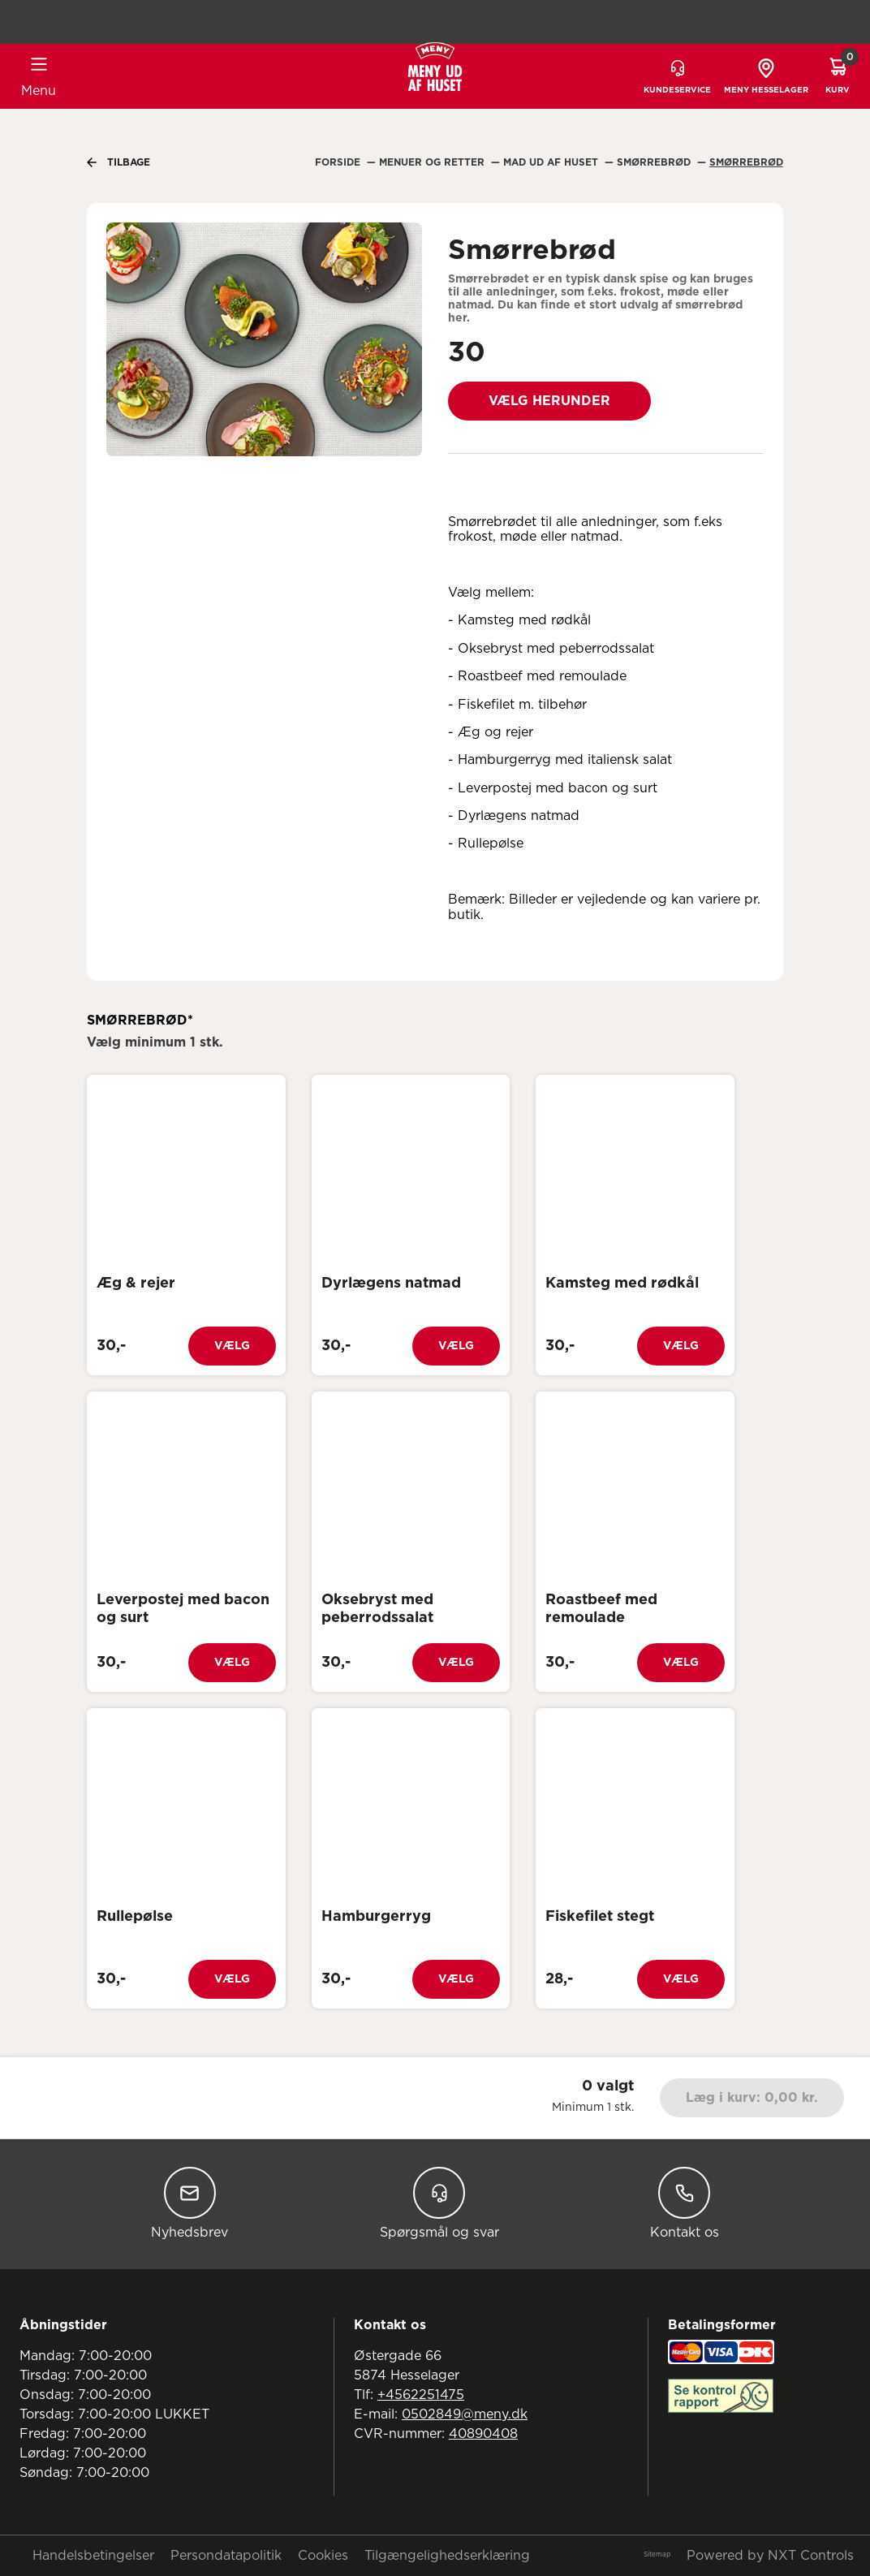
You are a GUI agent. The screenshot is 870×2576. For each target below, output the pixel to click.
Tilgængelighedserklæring (447, 2555)
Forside (339, 162)
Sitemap (657, 2555)
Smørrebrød (746, 162)
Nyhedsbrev (189, 2203)
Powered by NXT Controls (770, 2555)
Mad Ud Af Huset (552, 162)
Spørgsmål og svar (439, 2203)
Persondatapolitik (226, 2555)
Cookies (323, 2555)
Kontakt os (684, 2203)
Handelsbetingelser (93, 2555)
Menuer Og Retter (433, 162)
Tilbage (118, 162)
